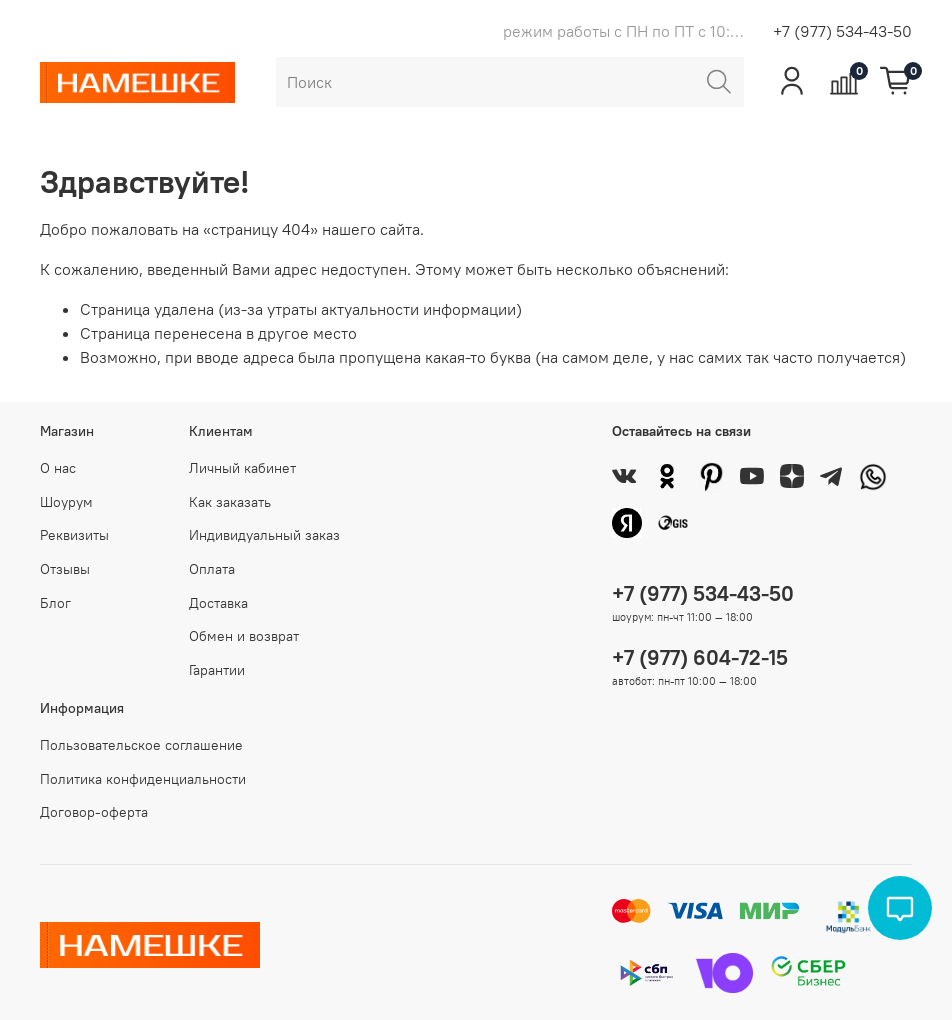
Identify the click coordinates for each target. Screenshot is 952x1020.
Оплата (212, 569)
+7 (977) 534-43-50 (842, 31)
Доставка (218, 603)
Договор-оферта (94, 812)
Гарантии (217, 670)
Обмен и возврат (244, 636)
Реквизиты (74, 535)
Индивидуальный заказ (264, 535)
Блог (55, 603)
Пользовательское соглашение (141, 745)
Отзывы (65, 569)
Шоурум (66, 502)
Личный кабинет (242, 468)
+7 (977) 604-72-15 (700, 657)
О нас (58, 468)
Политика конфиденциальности (143, 779)
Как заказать (230, 502)
